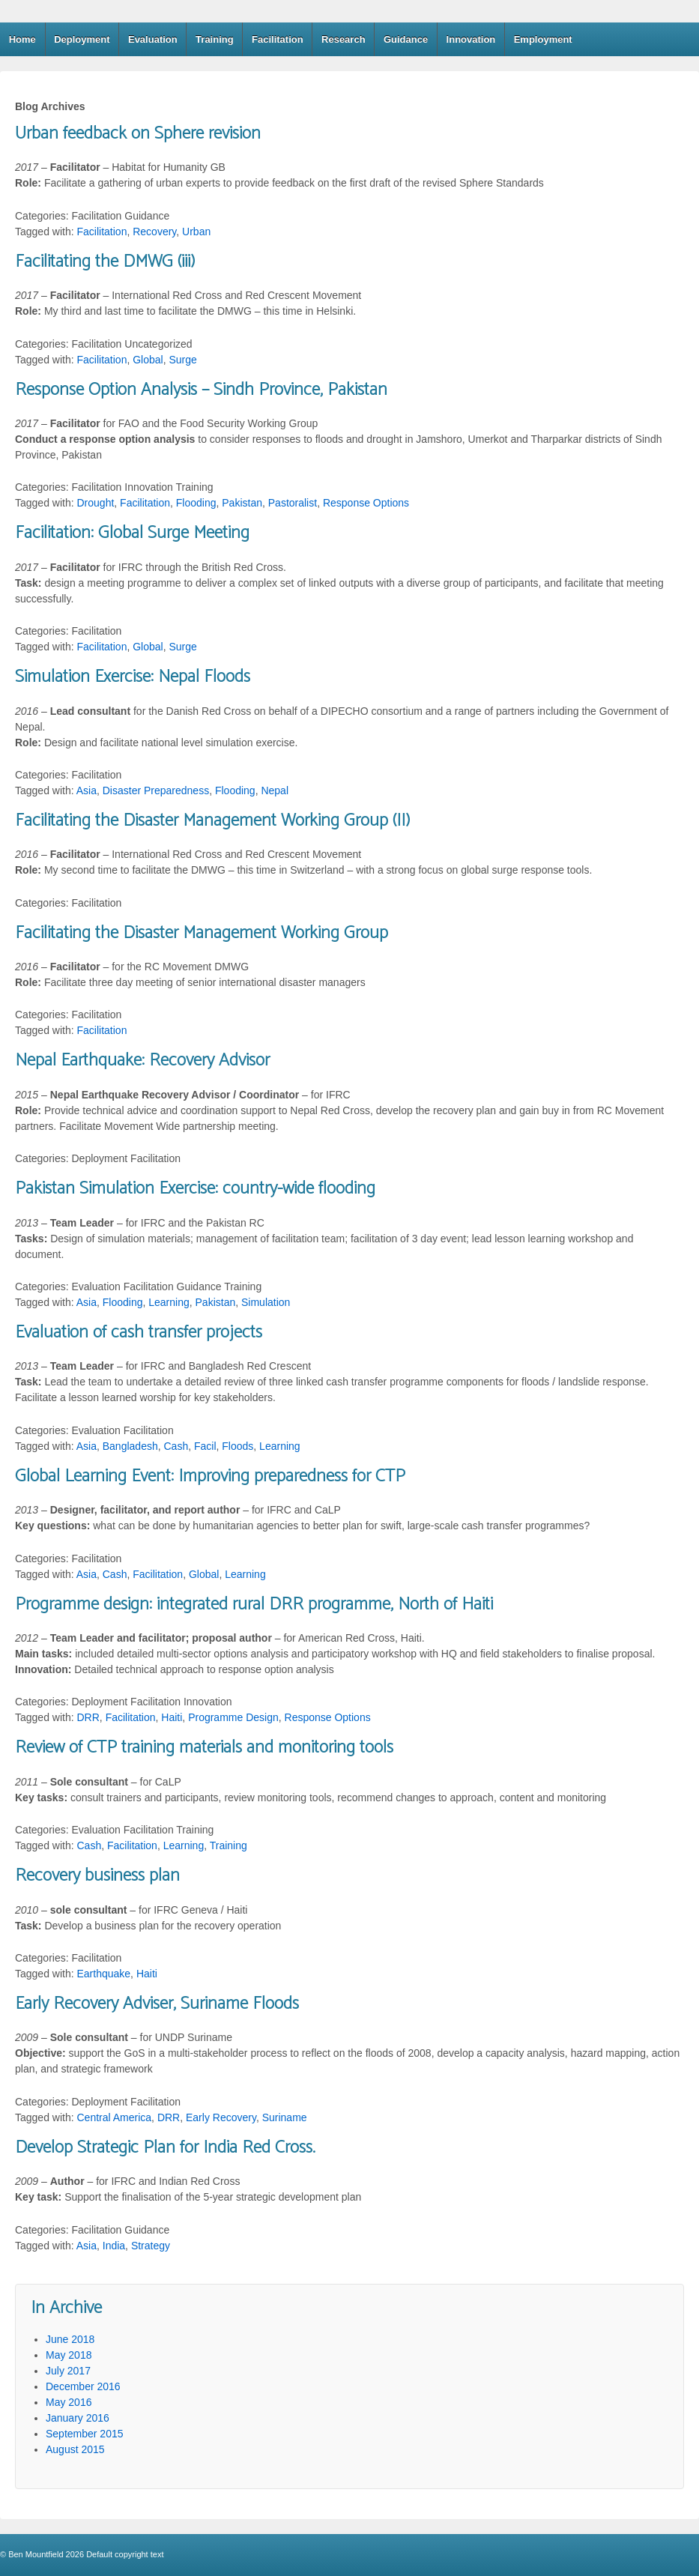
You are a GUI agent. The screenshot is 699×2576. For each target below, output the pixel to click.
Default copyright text (123, 2554)
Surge (182, 360)
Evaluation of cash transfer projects (138, 1332)
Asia (86, 790)
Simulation (265, 1302)
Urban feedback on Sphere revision (138, 133)
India (114, 2246)
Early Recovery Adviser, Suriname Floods (157, 2004)
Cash (175, 1446)
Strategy (150, 2246)
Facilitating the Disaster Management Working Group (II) (212, 820)
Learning (169, 1302)
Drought (96, 503)
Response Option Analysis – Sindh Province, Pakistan (201, 390)
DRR (88, 1717)
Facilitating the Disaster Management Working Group (201, 933)
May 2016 (68, 2402)
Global (148, 360)
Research (343, 39)
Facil (205, 1446)
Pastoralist (292, 503)
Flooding (196, 503)
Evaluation (153, 39)
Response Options (366, 503)
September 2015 (85, 2434)
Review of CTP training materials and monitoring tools (204, 1747)
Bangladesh (130, 1446)
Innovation (471, 39)
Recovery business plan (97, 1875)
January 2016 (77, 2418)
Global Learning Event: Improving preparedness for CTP (210, 1476)
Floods (237, 1446)
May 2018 (68, 2355)
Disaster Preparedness (156, 790)
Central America (114, 2117)
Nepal (274, 790)
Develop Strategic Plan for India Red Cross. (165, 2147)
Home (22, 39)
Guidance (406, 39)
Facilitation (277, 39)
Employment (543, 39)
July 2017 (68, 2371)
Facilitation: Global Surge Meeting (132, 533)
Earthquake (104, 1974)
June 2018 (70, 2339)
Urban (196, 232)
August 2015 (75, 2449)
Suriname (284, 2117)
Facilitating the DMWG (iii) (105, 261)
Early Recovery (221, 2117)
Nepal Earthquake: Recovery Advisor (142, 1060)
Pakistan (242, 503)
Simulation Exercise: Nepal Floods (132, 677)
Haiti (171, 1717)
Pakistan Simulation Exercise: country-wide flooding (195, 1188)
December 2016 (83, 2386)
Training (215, 39)
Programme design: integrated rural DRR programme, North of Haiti (254, 1604)
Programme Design (233, 1717)
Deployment (81, 39)
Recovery (154, 232)
